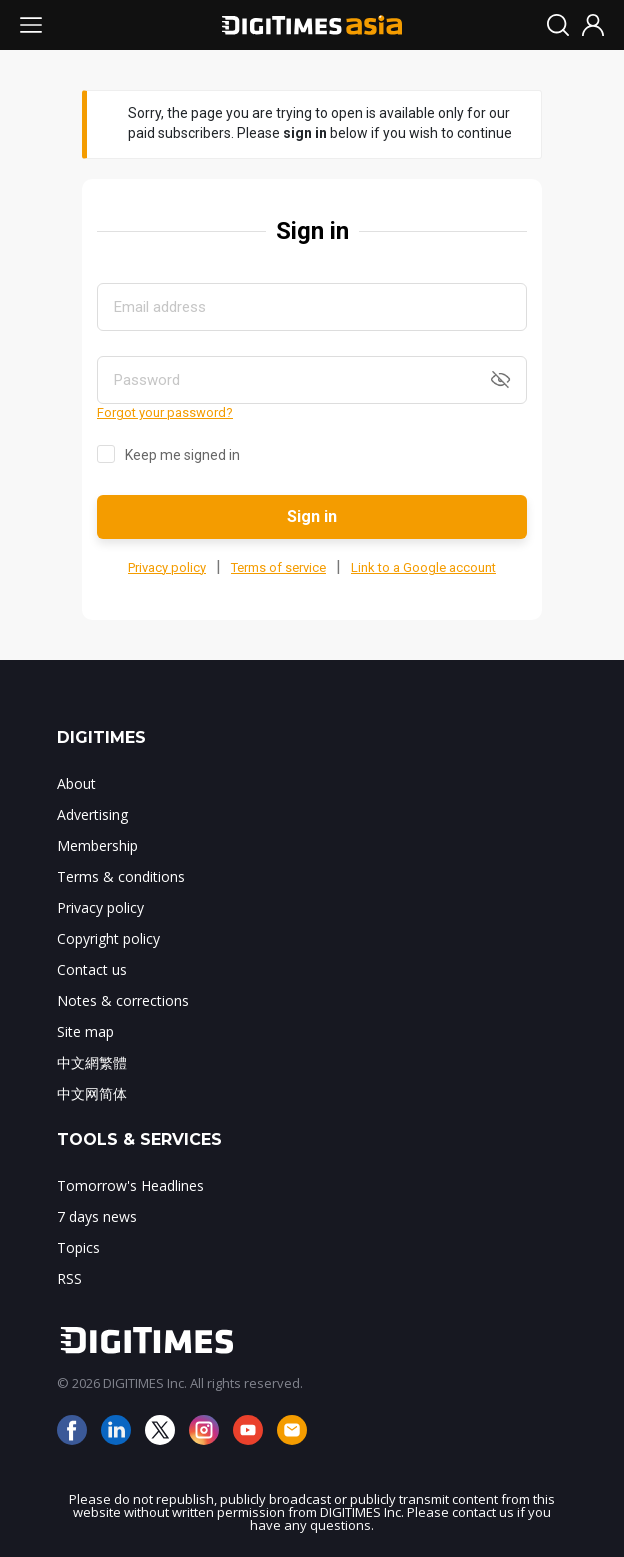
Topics (78, 1247)
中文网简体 (92, 1093)
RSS (69, 1278)
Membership (97, 845)
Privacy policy (167, 567)
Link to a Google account (423, 567)
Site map (85, 1031)
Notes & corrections (123, 1000)
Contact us (92, 969)
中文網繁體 (92, 1062)
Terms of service (278, 567)
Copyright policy (108, 938)
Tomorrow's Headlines (130, 1185)
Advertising (92, 814)
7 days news (97, 1216)
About (76, 783)
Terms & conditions (121, 876)
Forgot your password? (165, 412)
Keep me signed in (182, 455)
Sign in (312, 516)
